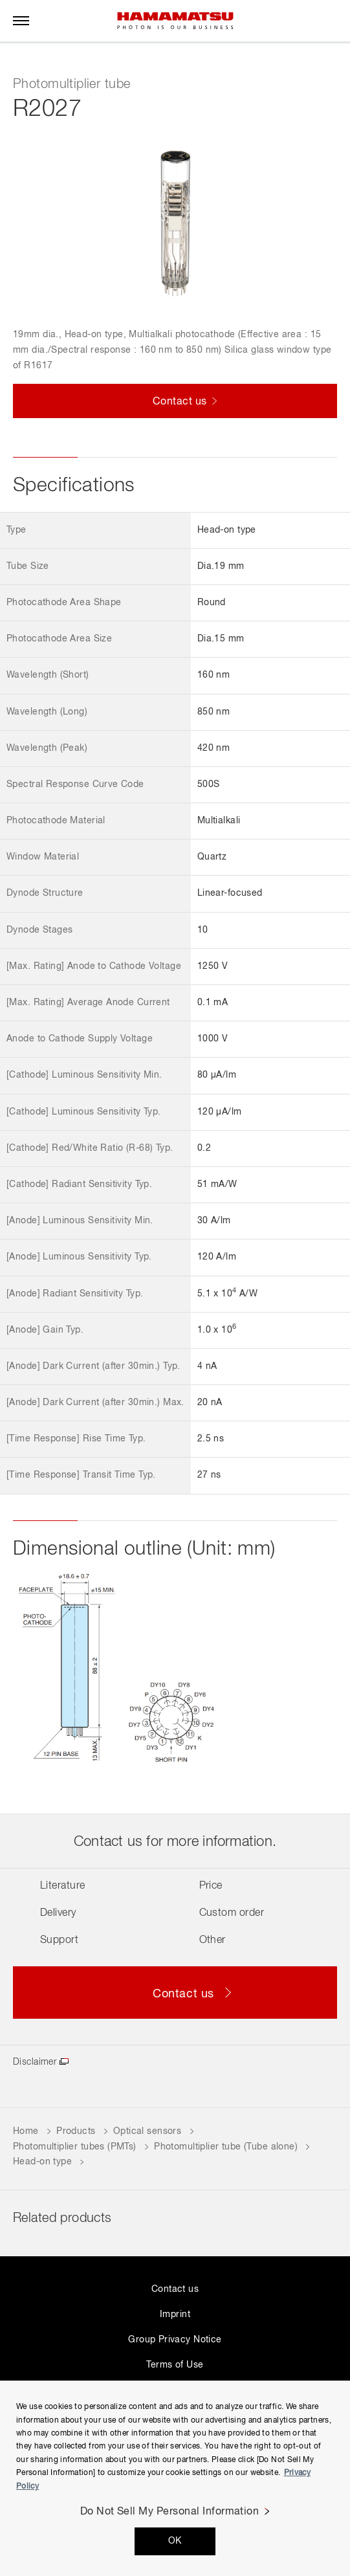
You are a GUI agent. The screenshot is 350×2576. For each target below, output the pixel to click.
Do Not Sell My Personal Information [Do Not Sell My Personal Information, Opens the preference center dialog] (169, 2512)
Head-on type (42, 2161)
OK (175, 2541)
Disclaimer (34, 2062)
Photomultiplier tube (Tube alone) (226, 2146)
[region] (175, 2478)
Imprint (175, 2314)
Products (75, 2131)
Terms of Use (174, 2365)
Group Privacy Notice (174, 2339)
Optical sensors (147, 2131)
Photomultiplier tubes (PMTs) (75, 2146)
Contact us (175, 2289)
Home (26, 2131)
